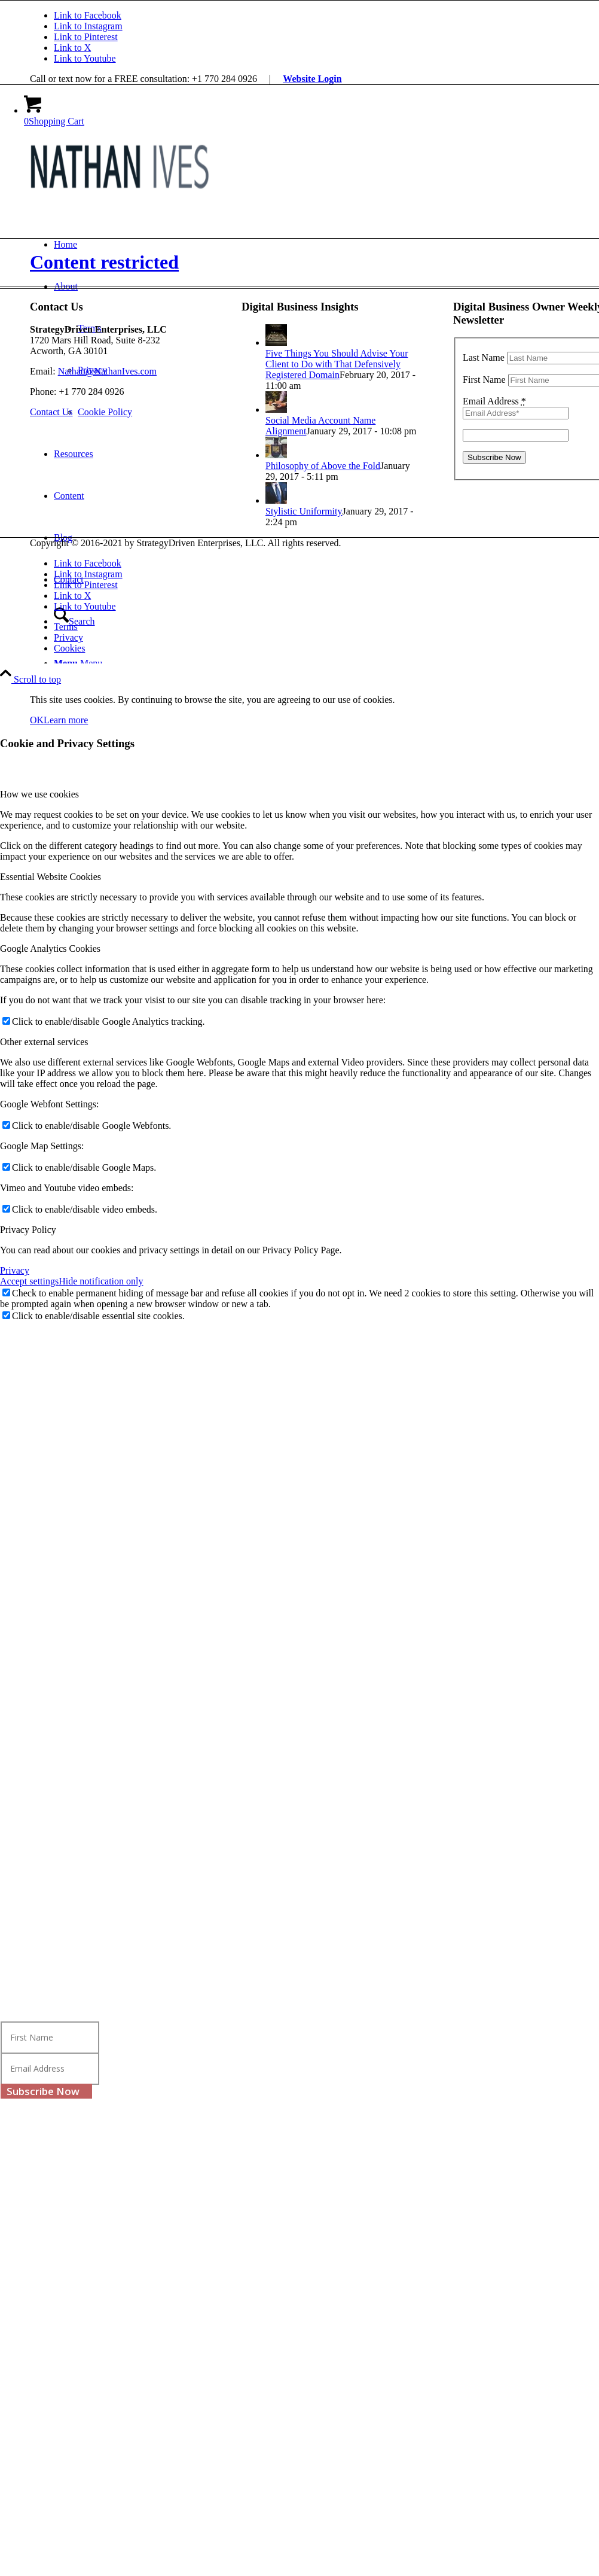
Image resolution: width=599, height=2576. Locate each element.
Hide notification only (101, 1281)
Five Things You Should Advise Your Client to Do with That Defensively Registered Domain (336, 364)
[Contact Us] (51, 412)
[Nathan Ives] (119, 193)
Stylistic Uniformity (303, 511)
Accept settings (29, 1281)
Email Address (494, 401)
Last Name (484, 357)
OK (37, 720)
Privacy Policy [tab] (28, 1230)
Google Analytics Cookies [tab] (50, 948)
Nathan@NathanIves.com (107, 371)
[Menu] (78, 663)
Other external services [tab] (44, 1042)
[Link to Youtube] (85, 58)
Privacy (14, 1270)
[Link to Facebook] (87, 15)
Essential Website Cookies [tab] (50, 877)
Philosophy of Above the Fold (322, 466)
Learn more (66, 720)
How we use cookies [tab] (39, 794)
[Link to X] (72, 47)
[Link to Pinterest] (86, 37)
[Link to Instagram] (88, 26)
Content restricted (104, 262)
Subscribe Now (43, 2091)
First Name (484, 379)
